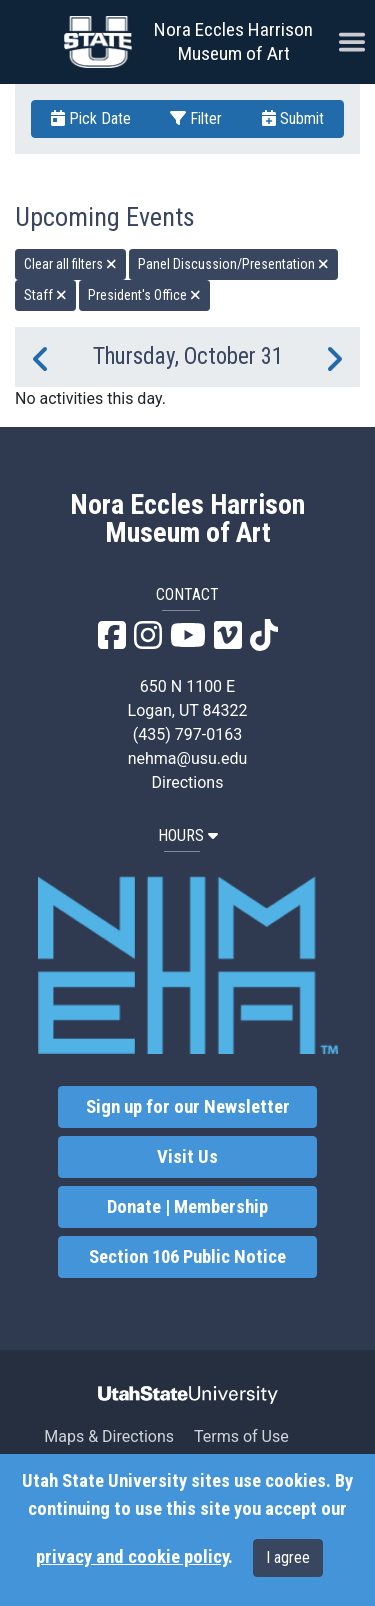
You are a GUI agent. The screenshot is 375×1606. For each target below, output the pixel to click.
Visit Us (187, 1157)
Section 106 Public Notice (187, 1257)
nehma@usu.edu (188, 758)
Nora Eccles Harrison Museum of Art (233, 41)
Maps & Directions (109, 1436)
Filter (196, 118)
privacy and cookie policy (132, 1557)
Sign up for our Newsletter (188, 1107)
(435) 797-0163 (187, 734)
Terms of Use (241, 1436)
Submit (293, 118)
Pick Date (91, 118)
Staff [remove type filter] (45, 295)
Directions (188, 782)
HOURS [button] (188, 835)
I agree (288, 1557)
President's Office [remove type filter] (144, 295)
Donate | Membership (187, 1207)
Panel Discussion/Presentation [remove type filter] (233, 264)
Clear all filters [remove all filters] (70, 264)
